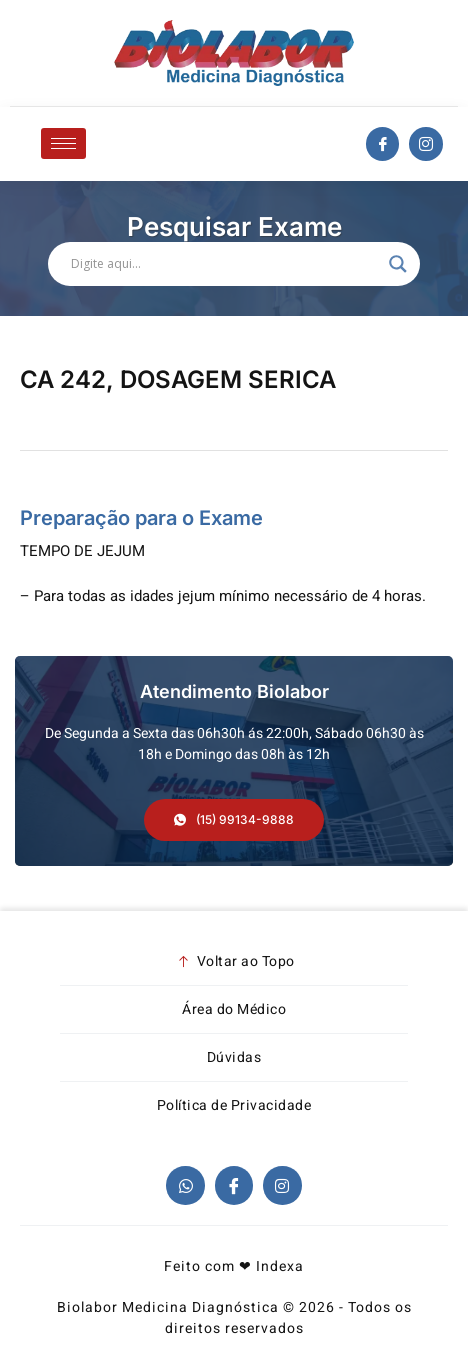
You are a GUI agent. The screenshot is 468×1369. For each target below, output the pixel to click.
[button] (234, 820)
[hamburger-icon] (63, 143)
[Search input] (225, 264)
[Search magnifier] (398, 264)
